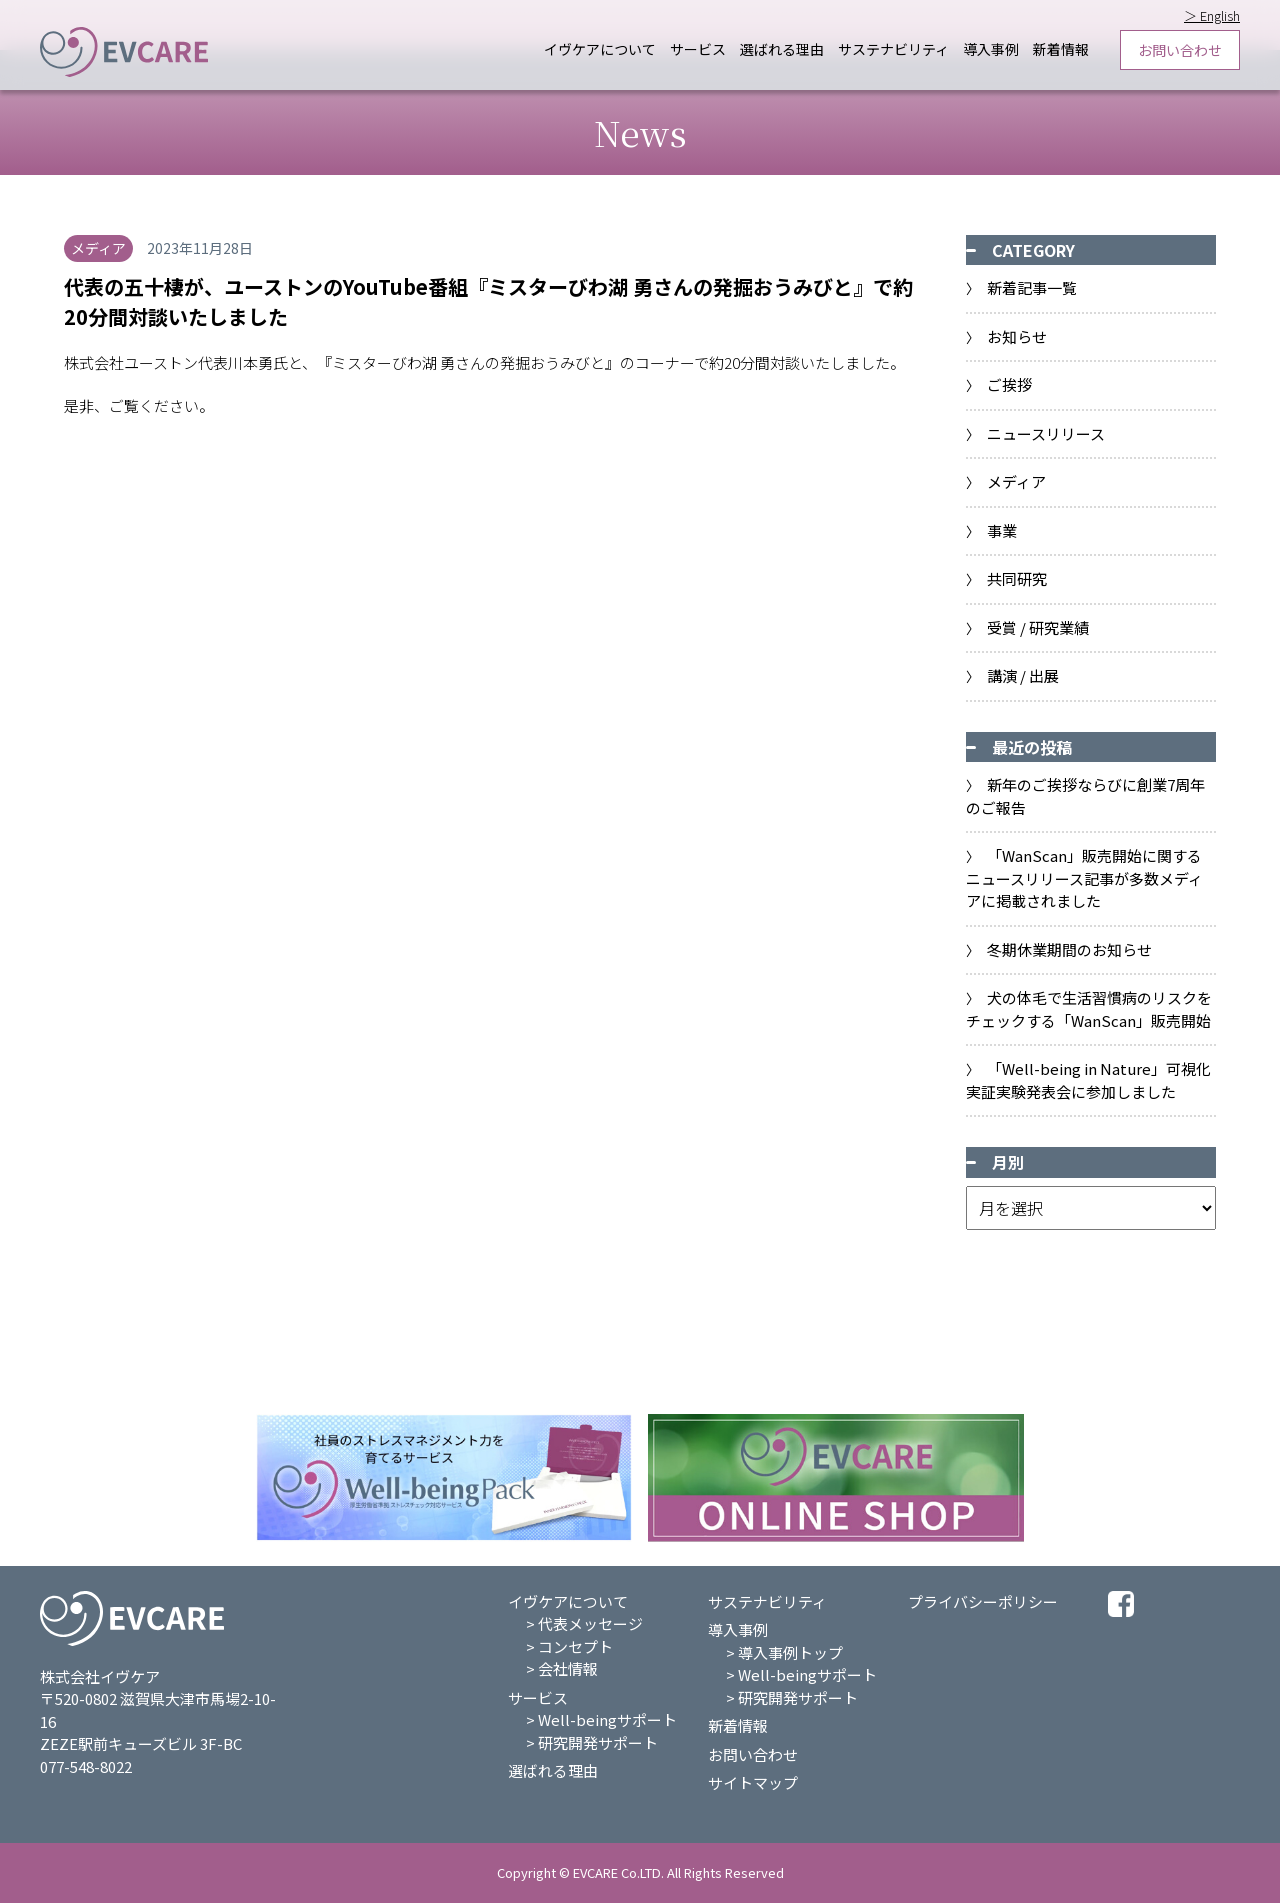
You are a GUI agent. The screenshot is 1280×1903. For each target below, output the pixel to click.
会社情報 (568, 1668)
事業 (1002, 530)
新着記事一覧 (1032, 287)
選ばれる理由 (782, 49)
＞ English (1212, 15)
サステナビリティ (893, 49)
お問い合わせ (1180, 50)
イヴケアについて (600, 49)
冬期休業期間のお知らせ (1069, 949)
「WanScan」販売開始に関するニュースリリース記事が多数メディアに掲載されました (1084, 878)
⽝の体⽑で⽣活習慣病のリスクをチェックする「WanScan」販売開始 (1089, 1009)
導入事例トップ (790, 1652)
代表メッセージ (590, 1623)
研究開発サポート (598, 1742)
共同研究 (1017, 578)
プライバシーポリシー (983, 1601)
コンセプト (575, 1646)
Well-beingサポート (607, 1719)
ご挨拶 (1009, 384)
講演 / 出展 (1023, 675)
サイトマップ (753, 1782)
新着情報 (1061, 49)
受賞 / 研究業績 (1038, 627)
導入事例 (991, 49)
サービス (698, 49)
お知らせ (1017, 336)
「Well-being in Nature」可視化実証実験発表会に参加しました (1088, 1080)
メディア (1016, 481)
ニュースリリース (1046, 433)
